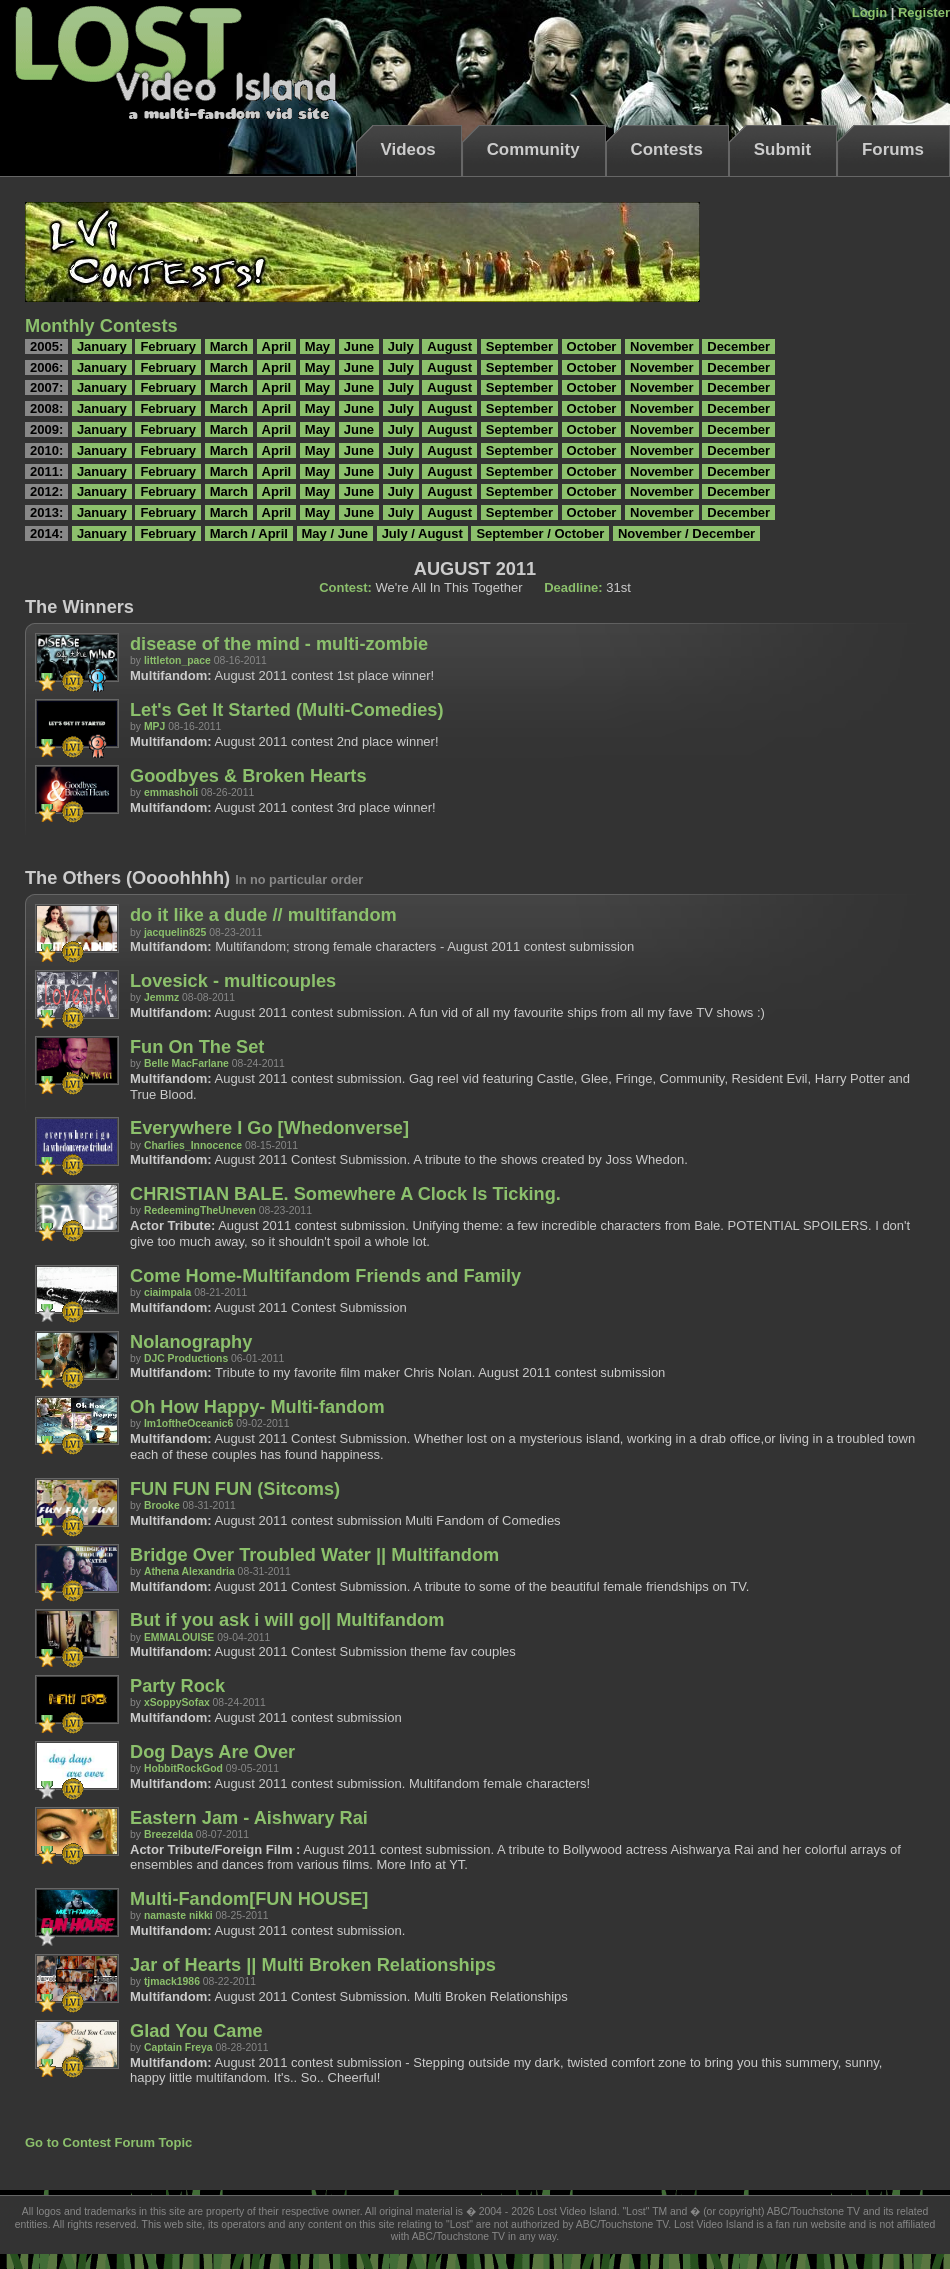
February (168, 346)
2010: (46, 450)
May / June (335, 533)
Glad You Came (196, 2031)
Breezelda (168, 1834)
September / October (540, 533)
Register (924, 12)
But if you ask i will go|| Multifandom (287, 1620)
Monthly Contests (101, 326)
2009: (46, 429)
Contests (667, 149)
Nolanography (191, 1342)
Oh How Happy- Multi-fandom (257, 1407)
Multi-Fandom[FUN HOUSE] (249, 1899)
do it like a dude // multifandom (263, 915)
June (359, 346)
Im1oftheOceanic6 (189, 1423)
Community (533, 149)
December (738, 346)
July (401, 346)
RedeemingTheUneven (200, 1210)
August (449, 346)
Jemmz (161, 997)
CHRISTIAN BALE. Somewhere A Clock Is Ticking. (345, 1194)
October (592, 346)
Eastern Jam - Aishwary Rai (249, 1818)
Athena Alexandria (189, 1571)
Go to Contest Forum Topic (108, 2142)
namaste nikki (178, 1915)
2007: (46, 387)
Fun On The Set (197, 1047)
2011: (46, 471)
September (519, 346)
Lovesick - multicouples (233, 981)
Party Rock (177, 1686)
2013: (46, 512)
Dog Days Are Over (212, 1752)
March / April (249, 533)
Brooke (162, 1505)
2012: (46, 491)
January (102, 346)
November (662, 346)
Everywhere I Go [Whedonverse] (269, 1128)
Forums (893, 149)
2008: (46, 408)
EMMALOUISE (179, 1637)
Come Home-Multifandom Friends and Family (325, 1276)
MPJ (154, 726)
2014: (46, 533)
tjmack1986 (172, 1981)
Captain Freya (178, 2047)
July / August (422, 533)
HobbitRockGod (183, 1768)
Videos (408, 149)
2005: (46, 346)
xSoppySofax (177, 1702)
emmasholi (171, 792)
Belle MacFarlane (186, 1063)
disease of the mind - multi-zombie (279, 644)
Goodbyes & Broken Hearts (248, 776)
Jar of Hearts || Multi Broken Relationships (313, 1965)
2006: (46, 367)
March (229, 346)
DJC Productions (186, 1358)
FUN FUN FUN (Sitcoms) (235, 1489)
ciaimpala (167, 1292)
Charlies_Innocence (193, 1145)
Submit (782, 149)
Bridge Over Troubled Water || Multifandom (314, 1555)
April (277, 346)
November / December (686, 533)
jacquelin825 (175, 932)
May (317, 346)
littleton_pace (177, 660)
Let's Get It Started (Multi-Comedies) (287, 710)
